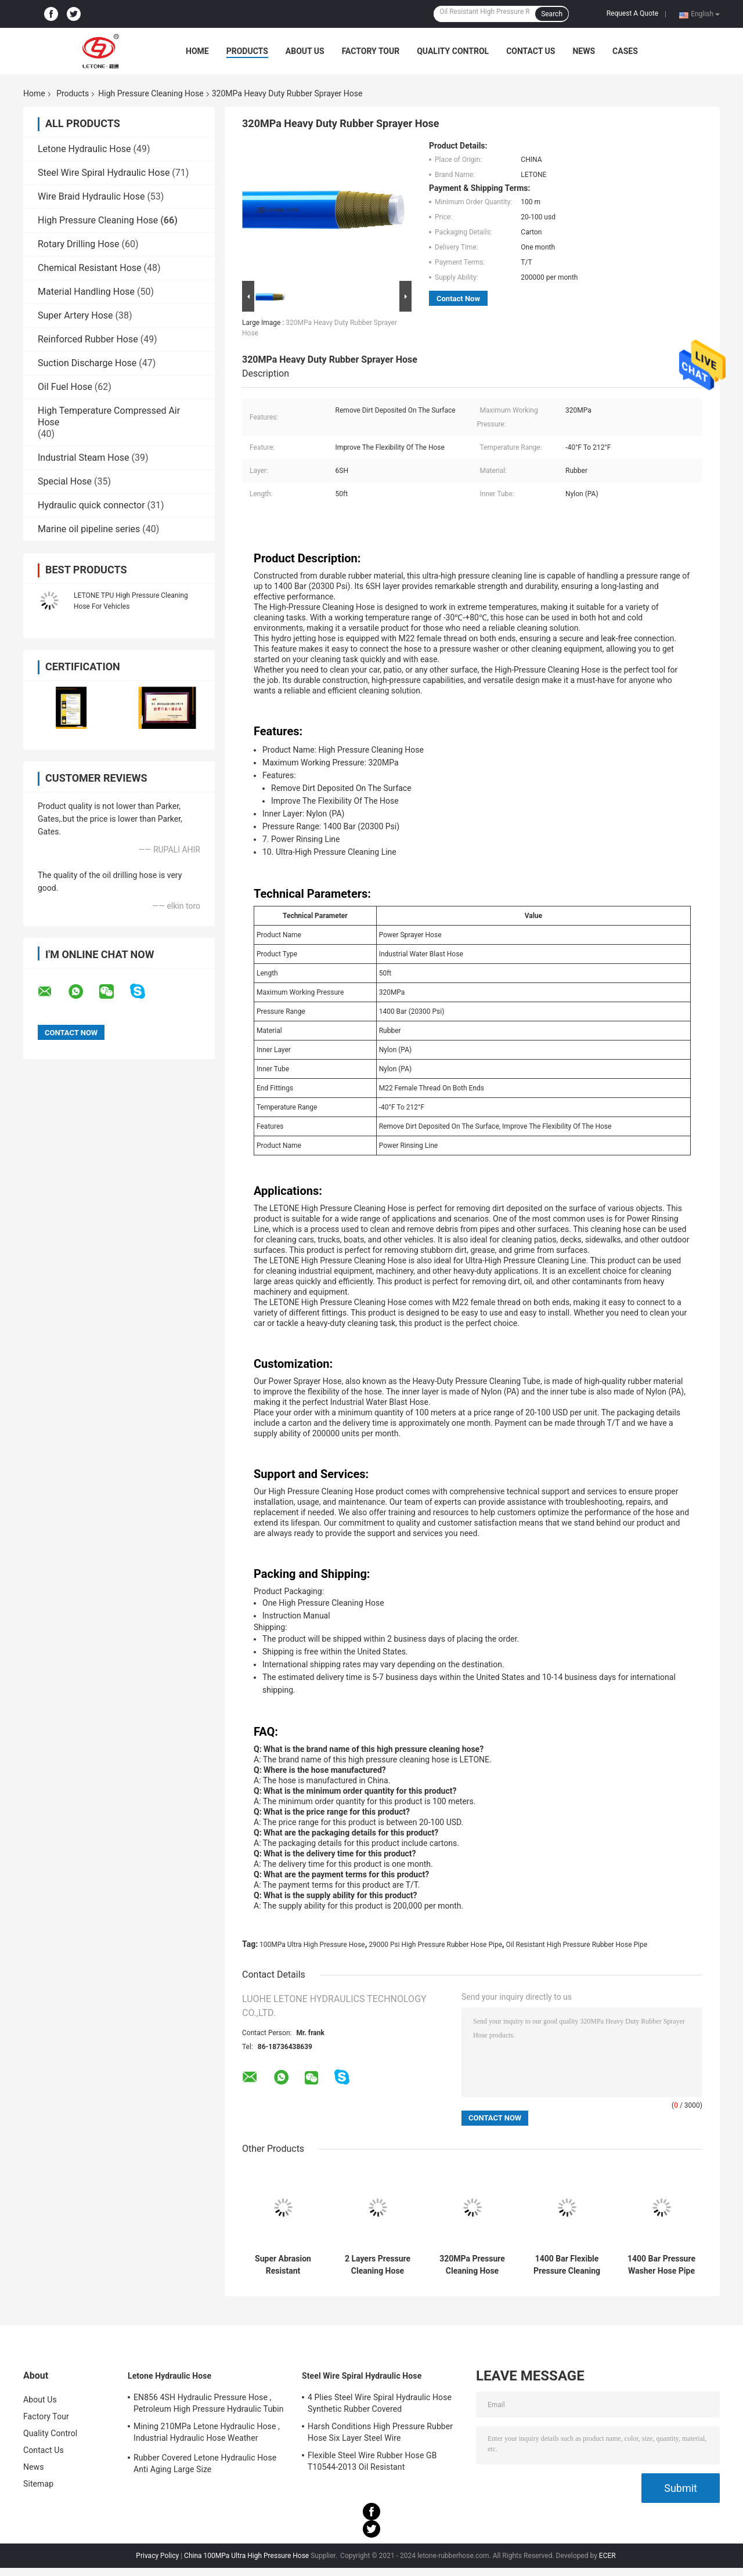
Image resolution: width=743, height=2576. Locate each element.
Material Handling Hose (86, 291)
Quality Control (453, 51)
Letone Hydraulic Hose (84, 148)
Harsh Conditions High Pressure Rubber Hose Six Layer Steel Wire (380, 2432)
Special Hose (65, 481)
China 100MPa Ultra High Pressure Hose (246, 2556)
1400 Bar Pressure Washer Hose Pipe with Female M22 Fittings (661, 2265)
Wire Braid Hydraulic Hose (91, 196)
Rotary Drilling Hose (79, 244)
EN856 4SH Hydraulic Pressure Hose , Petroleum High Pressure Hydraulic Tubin (209, 2403)
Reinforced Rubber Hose (88, 339)
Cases (625, 51)
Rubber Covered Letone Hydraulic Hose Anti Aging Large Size (205, 2463)
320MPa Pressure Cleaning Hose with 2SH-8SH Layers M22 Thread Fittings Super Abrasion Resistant (472, 2265)
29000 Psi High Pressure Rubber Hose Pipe (435, 1945)
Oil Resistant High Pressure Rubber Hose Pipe (577, 1945)
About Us (305, 51)
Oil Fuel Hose (65, 386)
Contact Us (530, 51)
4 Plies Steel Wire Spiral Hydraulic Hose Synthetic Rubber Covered (380, 2403)
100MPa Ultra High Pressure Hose (312, 1945)
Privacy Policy (157, 2556)
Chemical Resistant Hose (90, 267)
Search (551, 14)
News (583, 51)
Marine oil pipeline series (89, 528)
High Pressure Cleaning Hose (150, 93)
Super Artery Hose (75, 315)
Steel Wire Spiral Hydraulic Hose (103, 172)
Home (197, 51)
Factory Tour (371, 51)
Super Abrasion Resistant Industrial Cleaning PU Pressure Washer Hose (282, 2265)
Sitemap (38, 2483)
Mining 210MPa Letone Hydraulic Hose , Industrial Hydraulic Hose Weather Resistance (207, 2434)
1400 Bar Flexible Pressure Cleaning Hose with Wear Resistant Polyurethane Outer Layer (566, 2265)
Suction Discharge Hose (87, 362)
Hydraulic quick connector (91, 505)
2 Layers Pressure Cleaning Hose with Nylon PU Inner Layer (377, 2265)
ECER (607, 2556)
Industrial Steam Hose (83, 457)
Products (247, 51)
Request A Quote (632, 13)
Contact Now (458, 298)
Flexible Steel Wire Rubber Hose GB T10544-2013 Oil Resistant (372, 2461)
